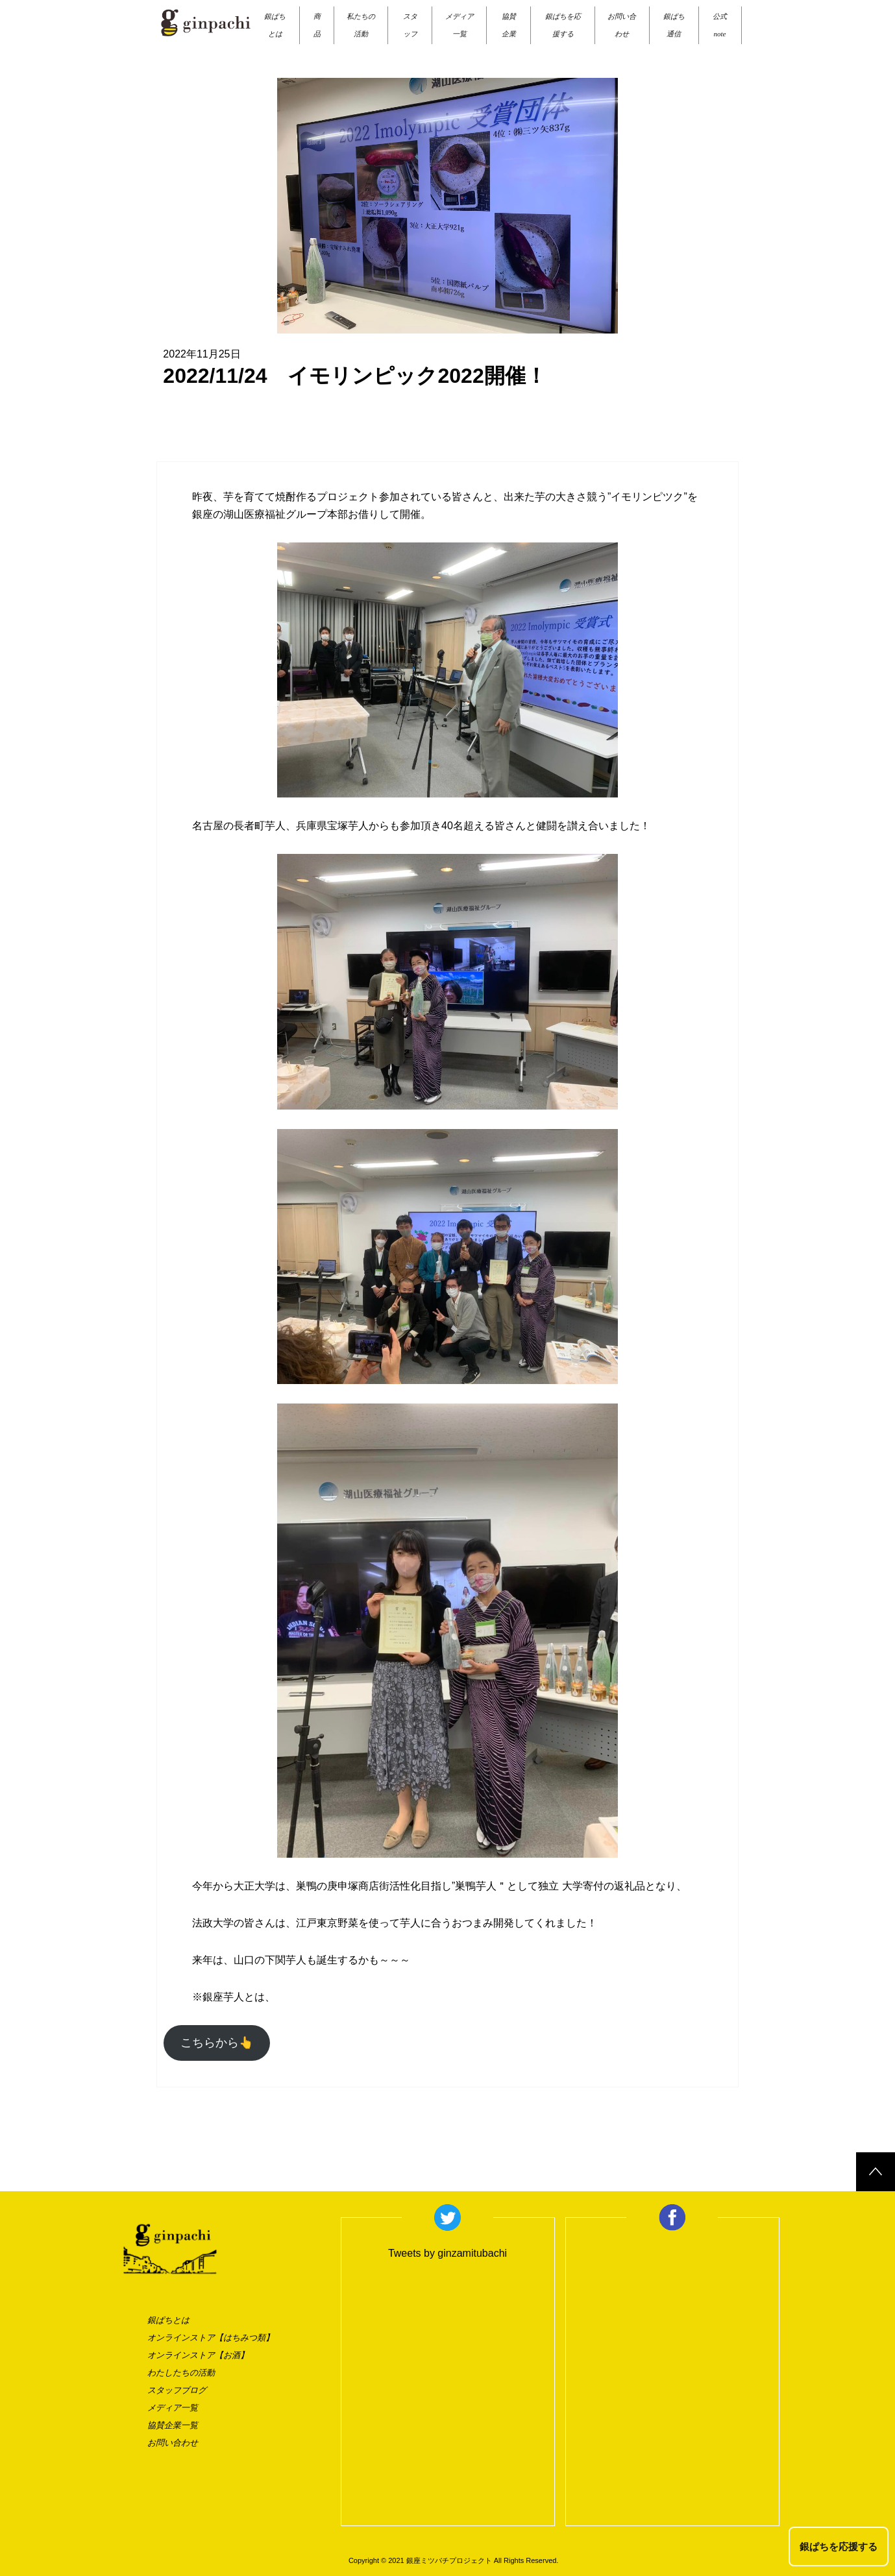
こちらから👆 (216, 2042)
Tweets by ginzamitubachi (447, 2253)
